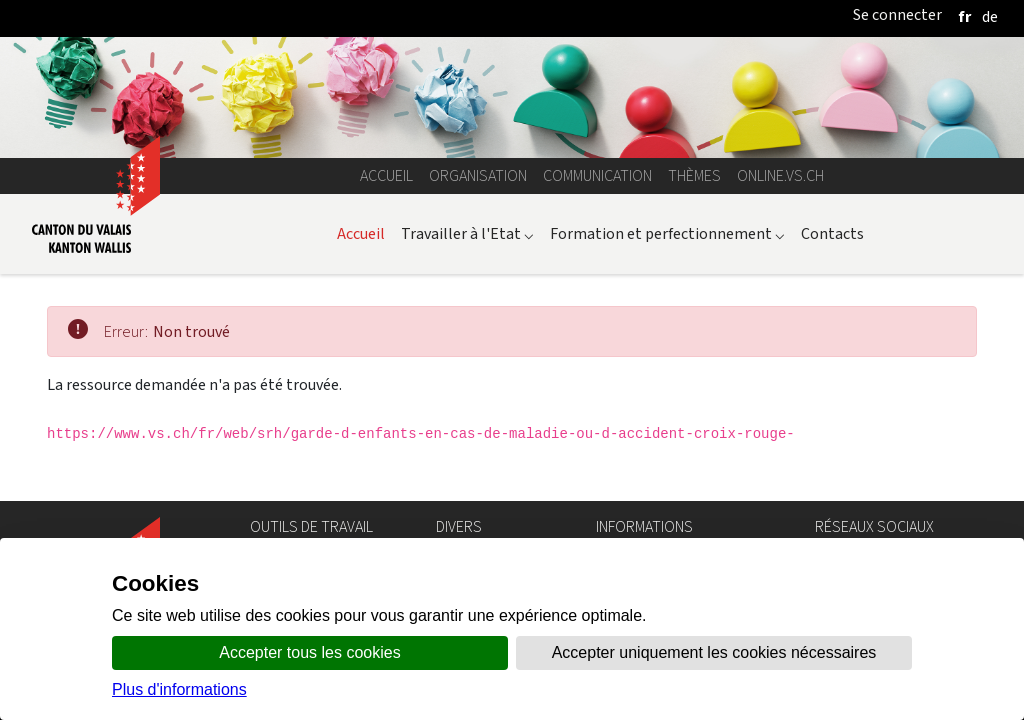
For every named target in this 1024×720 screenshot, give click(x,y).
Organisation (478, 175)
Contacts (832, 233)
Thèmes (694, 175)
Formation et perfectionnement (667, 233)
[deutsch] (990, 16)
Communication (597, 175)
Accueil (386, 175)
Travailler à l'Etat (467, 233)
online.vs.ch (780, 175)
